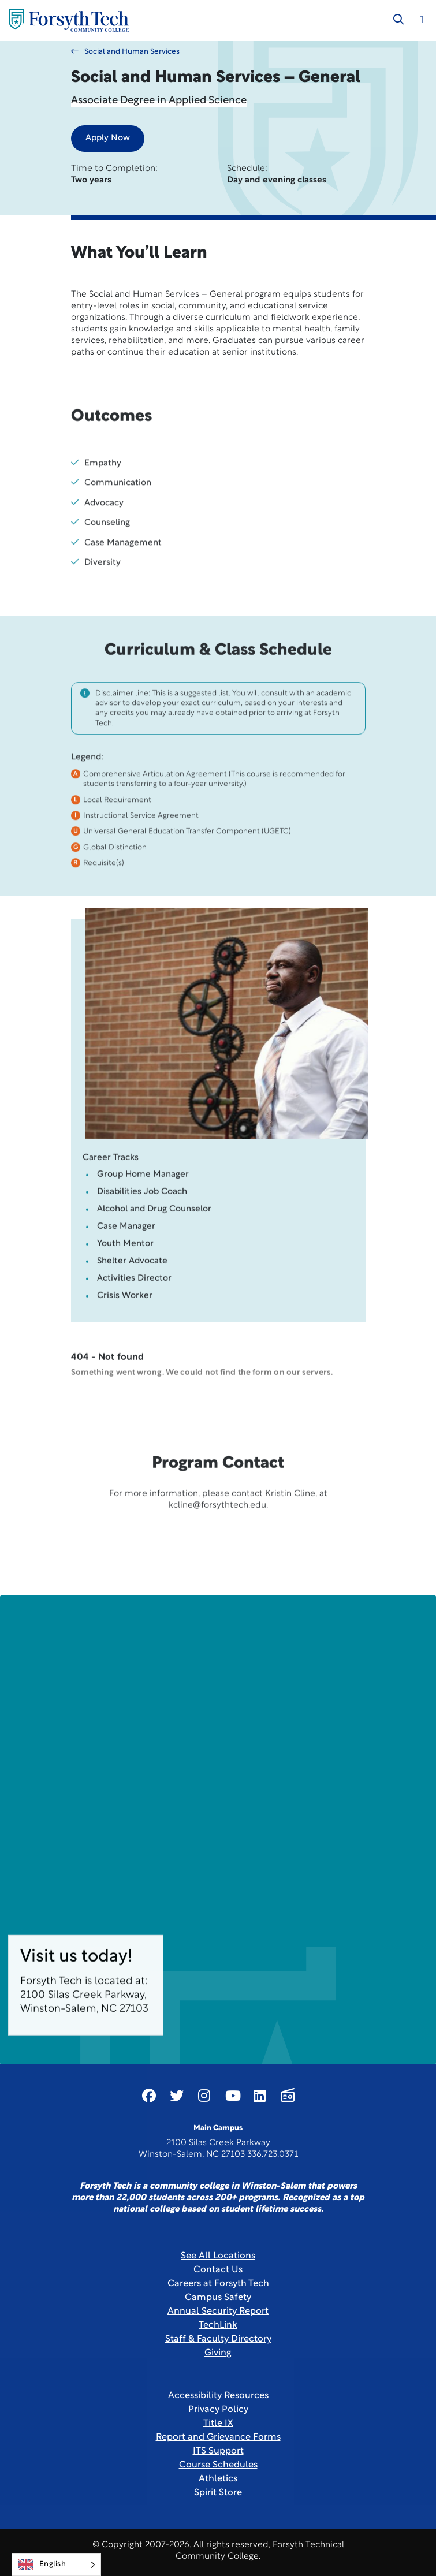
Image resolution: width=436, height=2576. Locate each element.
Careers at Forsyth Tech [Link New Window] (218, 2283)
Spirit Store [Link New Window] (218, 2492)
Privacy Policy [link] (218, 2409)
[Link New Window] (149, 2095)
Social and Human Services (125, 51)
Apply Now (107, 138)
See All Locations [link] (218, 2256)
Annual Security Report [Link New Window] (218, 2311)
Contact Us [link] (218, 2270)
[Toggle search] (398, 19)
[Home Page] (69, 20)
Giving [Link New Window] (218, 2353)
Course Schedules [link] (218, 2465)
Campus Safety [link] (218, 2297)
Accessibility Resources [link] (218, 2395)
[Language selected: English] (56, 2564)
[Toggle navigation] (421, 19)
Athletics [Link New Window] (218, 2479)
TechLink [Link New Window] (218, 2325)
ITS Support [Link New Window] (218, 2451)
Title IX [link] (218, 2423)
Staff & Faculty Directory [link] (218, 2339)
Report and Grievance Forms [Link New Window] (218, 2437)
